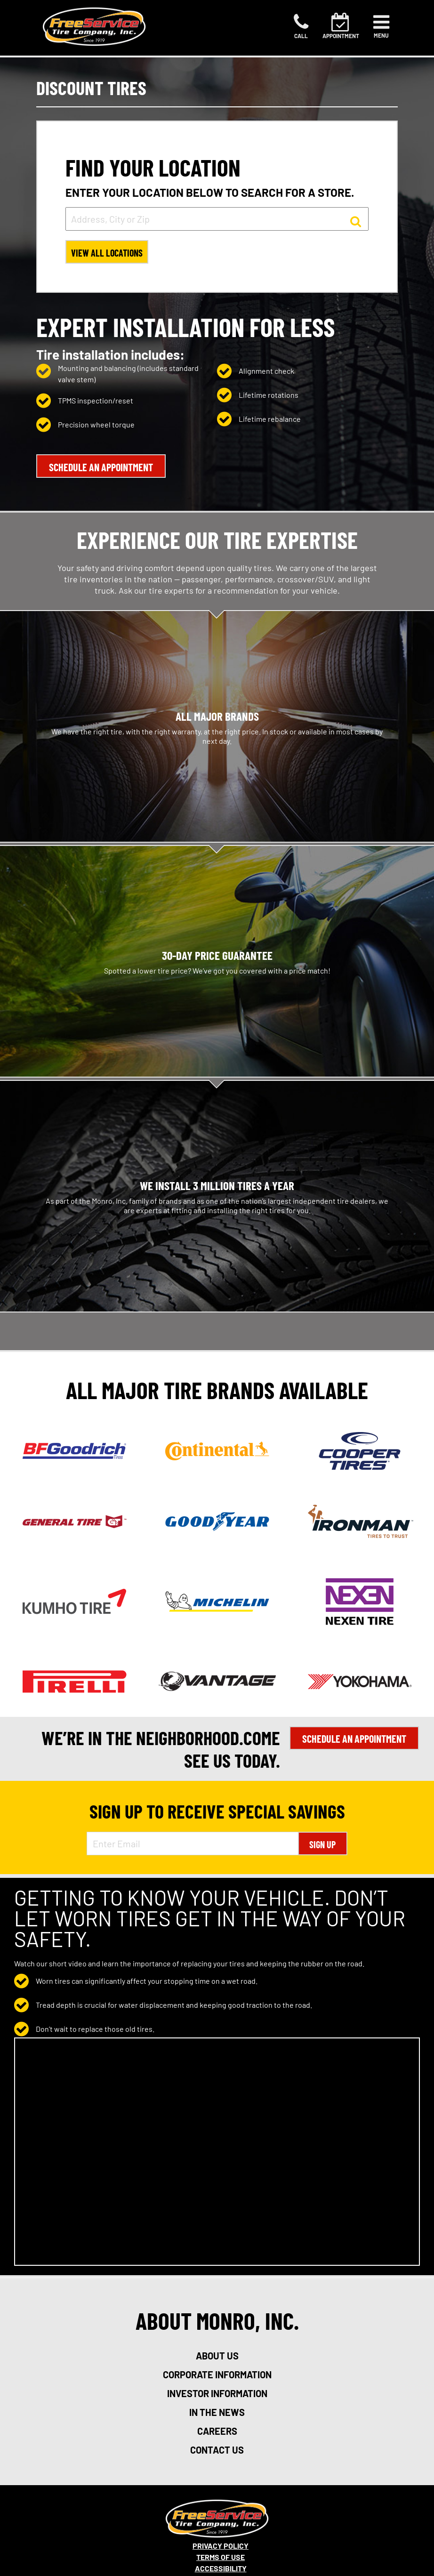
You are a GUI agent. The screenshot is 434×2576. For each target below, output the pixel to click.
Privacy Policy (221, 2545)
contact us (217, 2449)
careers (217, 2431)
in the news (217, 2412)
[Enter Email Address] (192, 1843)
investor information (217, 2393)
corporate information (217, 2374)
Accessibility (221, 2568)
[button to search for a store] (355, 221)
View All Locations (107, 252)
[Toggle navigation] (381, 26)
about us (217, 2355)
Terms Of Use (220, 2556)
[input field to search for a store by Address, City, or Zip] (217, 219)
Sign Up (322, 1844)
